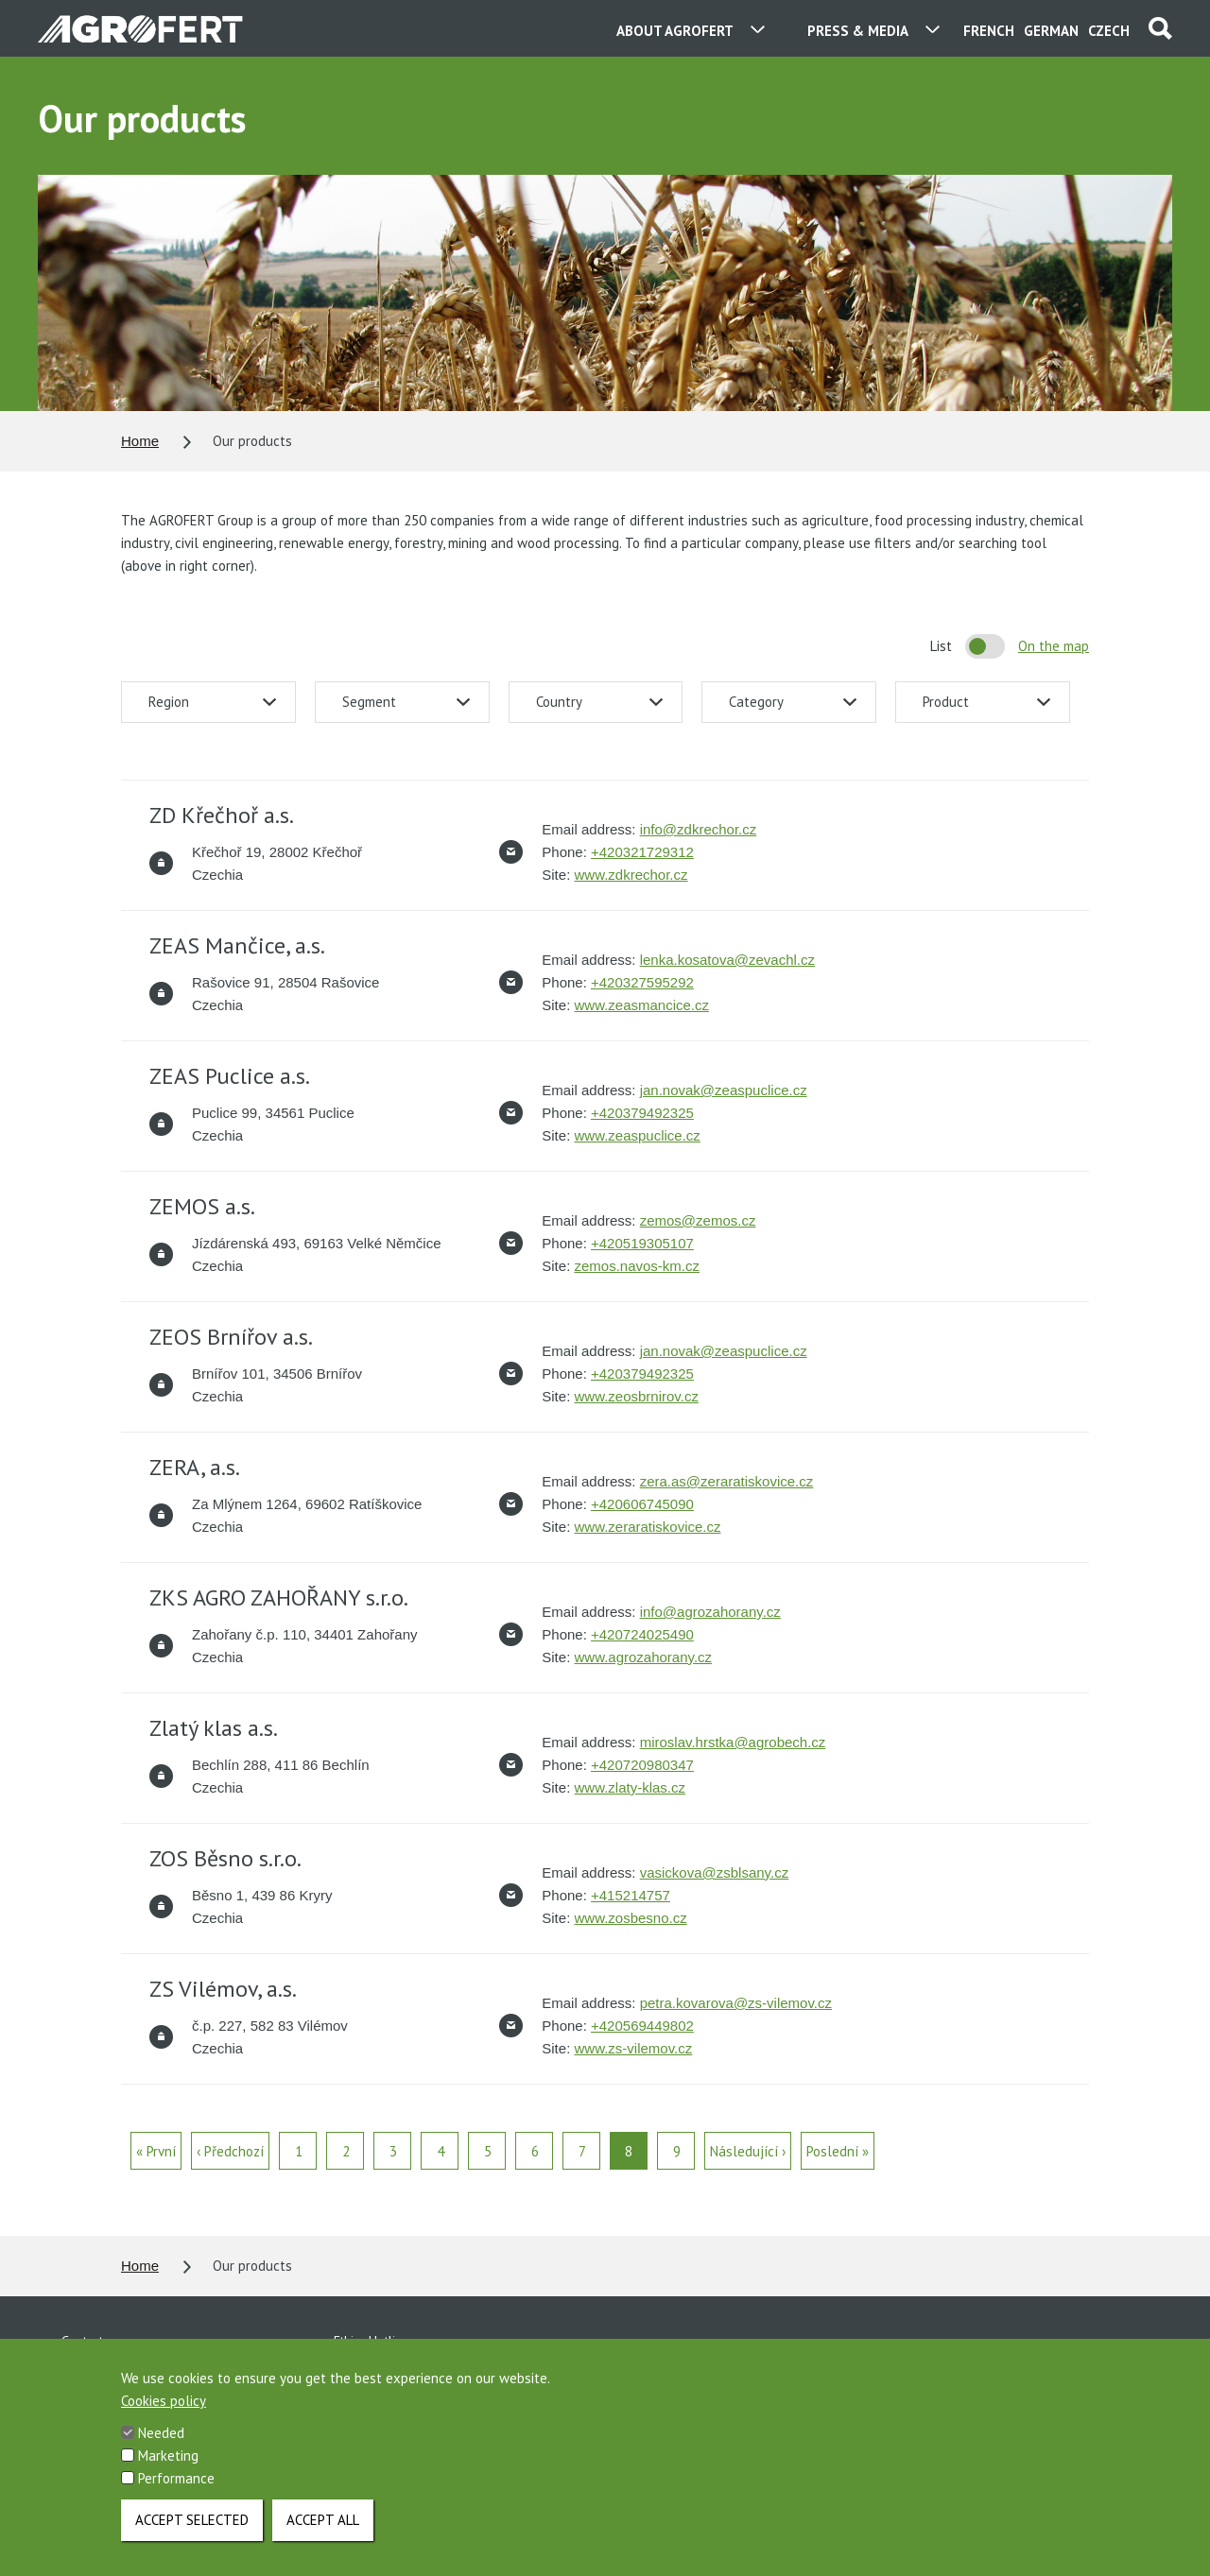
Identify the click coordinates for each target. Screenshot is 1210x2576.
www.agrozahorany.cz (643, 1657)
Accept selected (192, 2527)
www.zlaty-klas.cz (629, 1787)
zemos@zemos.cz (698, 1220)
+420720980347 (642, 1765)
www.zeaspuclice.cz (637, 1135)
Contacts (85, 2340)
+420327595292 (642, 982)
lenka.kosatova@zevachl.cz (727, 960)
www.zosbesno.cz (630, 1918)
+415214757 (630, 1895)
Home (140, 441)
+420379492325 (642, 1113)
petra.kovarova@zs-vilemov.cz (736, 2003)
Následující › (748, 2151)
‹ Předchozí (230, 2151)
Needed (161, 2440)
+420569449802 (642, 2026)
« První (156, 2151)
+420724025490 (642, 1634)
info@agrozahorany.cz (710, 1612)
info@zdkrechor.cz (698, 829)
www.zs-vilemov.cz (633, 2048)
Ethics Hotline (371, 2340)
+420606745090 (642, 1504)
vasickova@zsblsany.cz (714, 1872)
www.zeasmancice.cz (641, 1005)
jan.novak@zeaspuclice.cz (723, 1090)
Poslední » (837, 2151)
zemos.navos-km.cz (637, 1266)
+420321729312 (642, 852)
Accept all (322, 2527)
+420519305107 (642, 1243)
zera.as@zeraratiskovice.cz (727, 1481)
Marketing (168, 2463)
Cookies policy (163, 2408)
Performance (176, 2486)
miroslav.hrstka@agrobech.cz (733, 1742)
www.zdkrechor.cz (630, 875)
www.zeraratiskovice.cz (647, 1527)
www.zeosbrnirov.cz (636, 1396)
